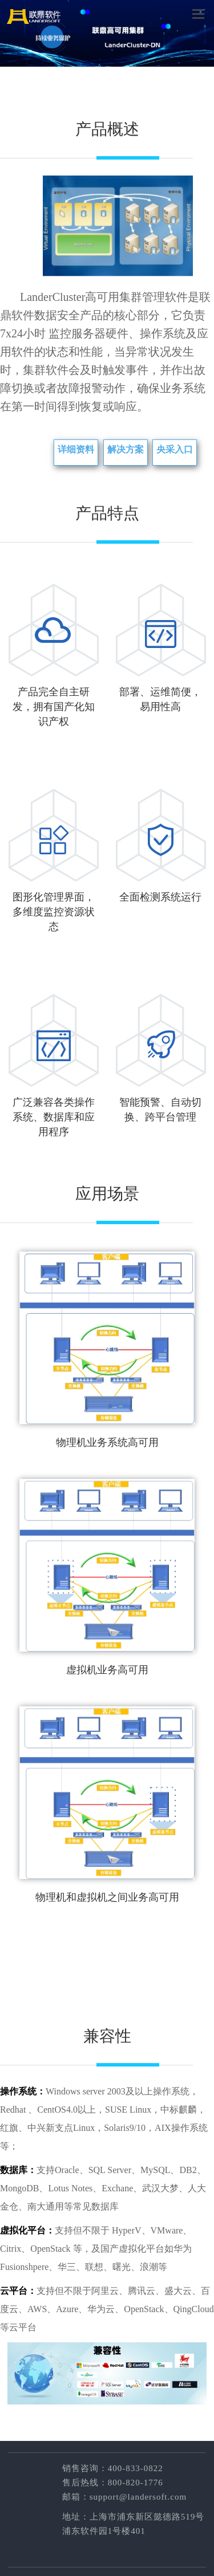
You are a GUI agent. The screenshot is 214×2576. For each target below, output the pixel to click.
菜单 (198, 13)
